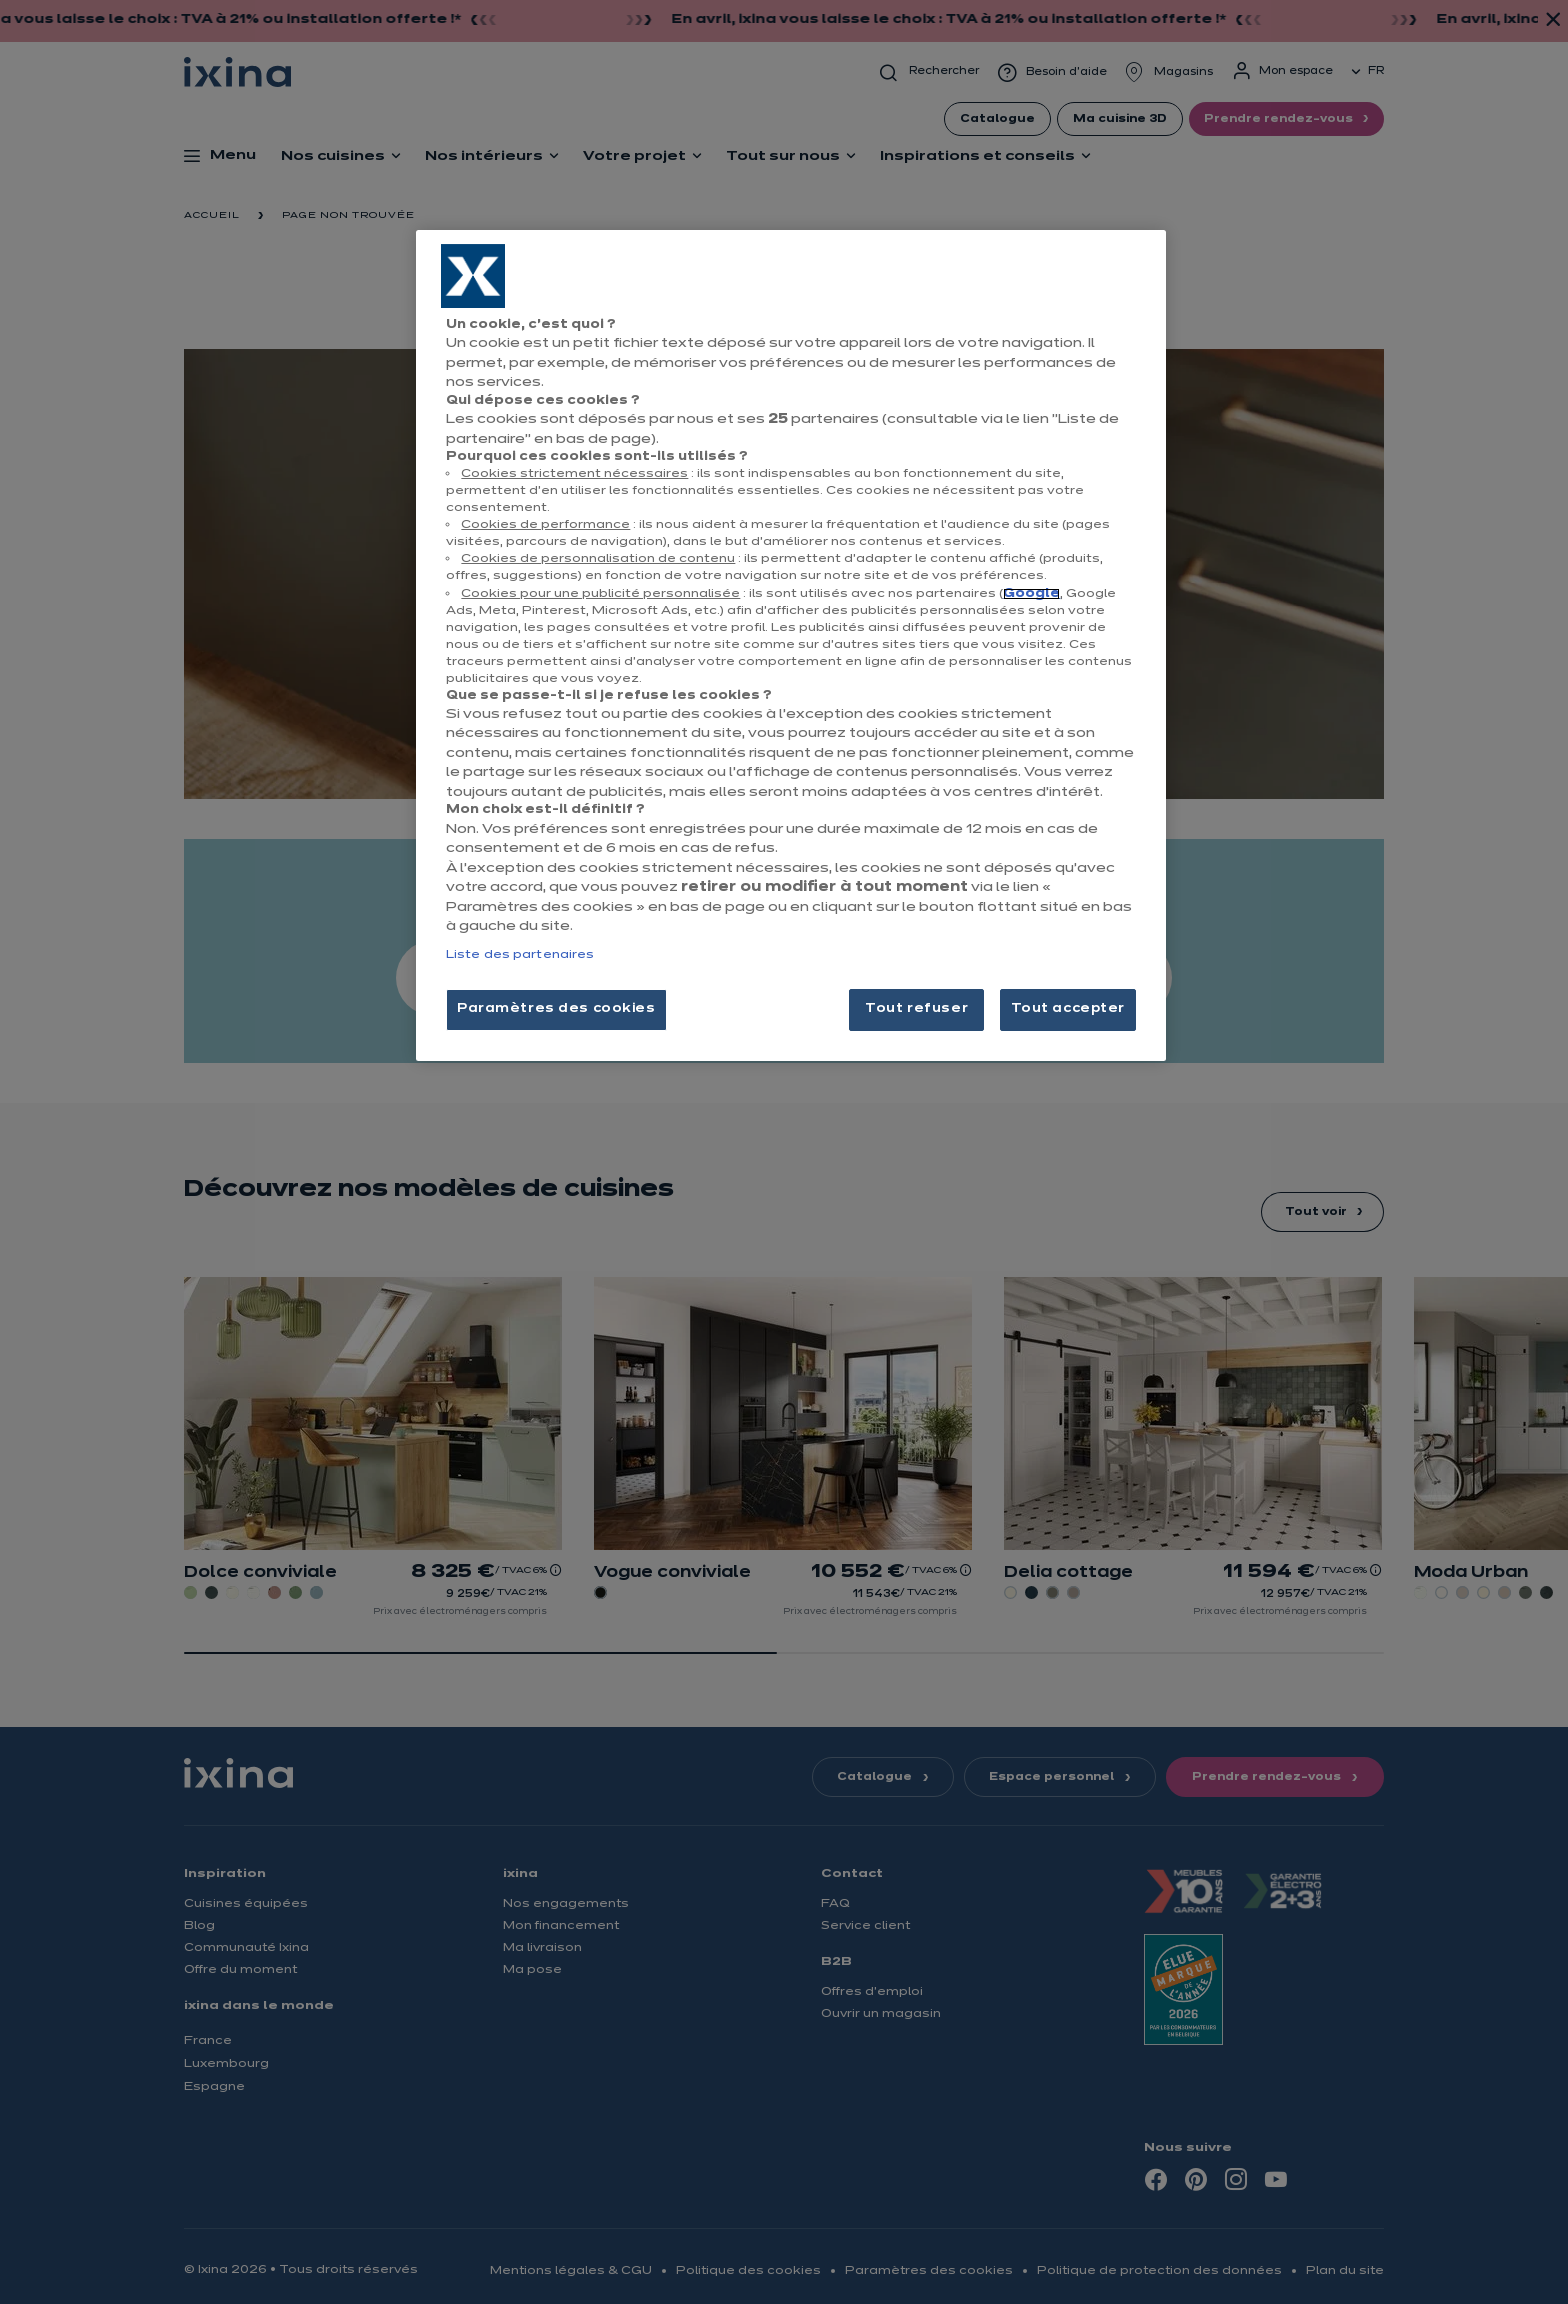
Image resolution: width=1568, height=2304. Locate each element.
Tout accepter (1068, 1009)
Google (1031, 594)
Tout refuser (916, 1009)
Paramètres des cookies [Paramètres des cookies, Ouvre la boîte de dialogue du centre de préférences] (556, 1009)
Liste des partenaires (520, 955)
